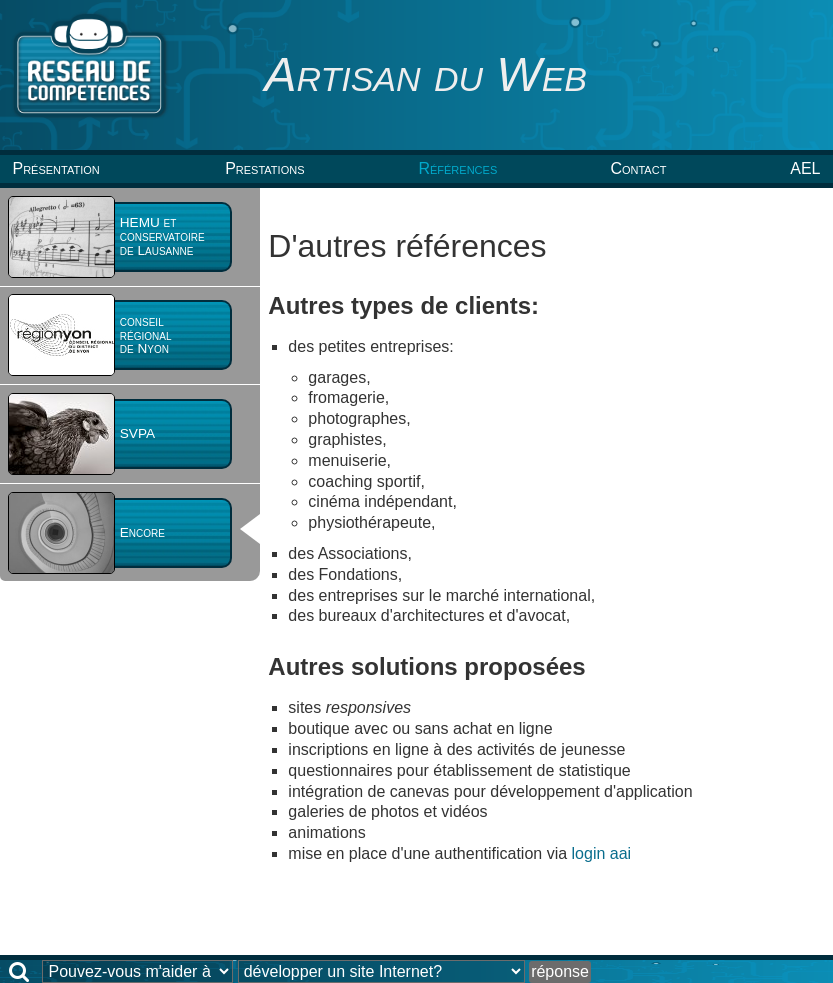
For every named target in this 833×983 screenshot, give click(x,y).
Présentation (55, 168)
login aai (602, 853)
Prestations (264, 168)
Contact (638, 168)
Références (457, 168)
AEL (805, 168)
